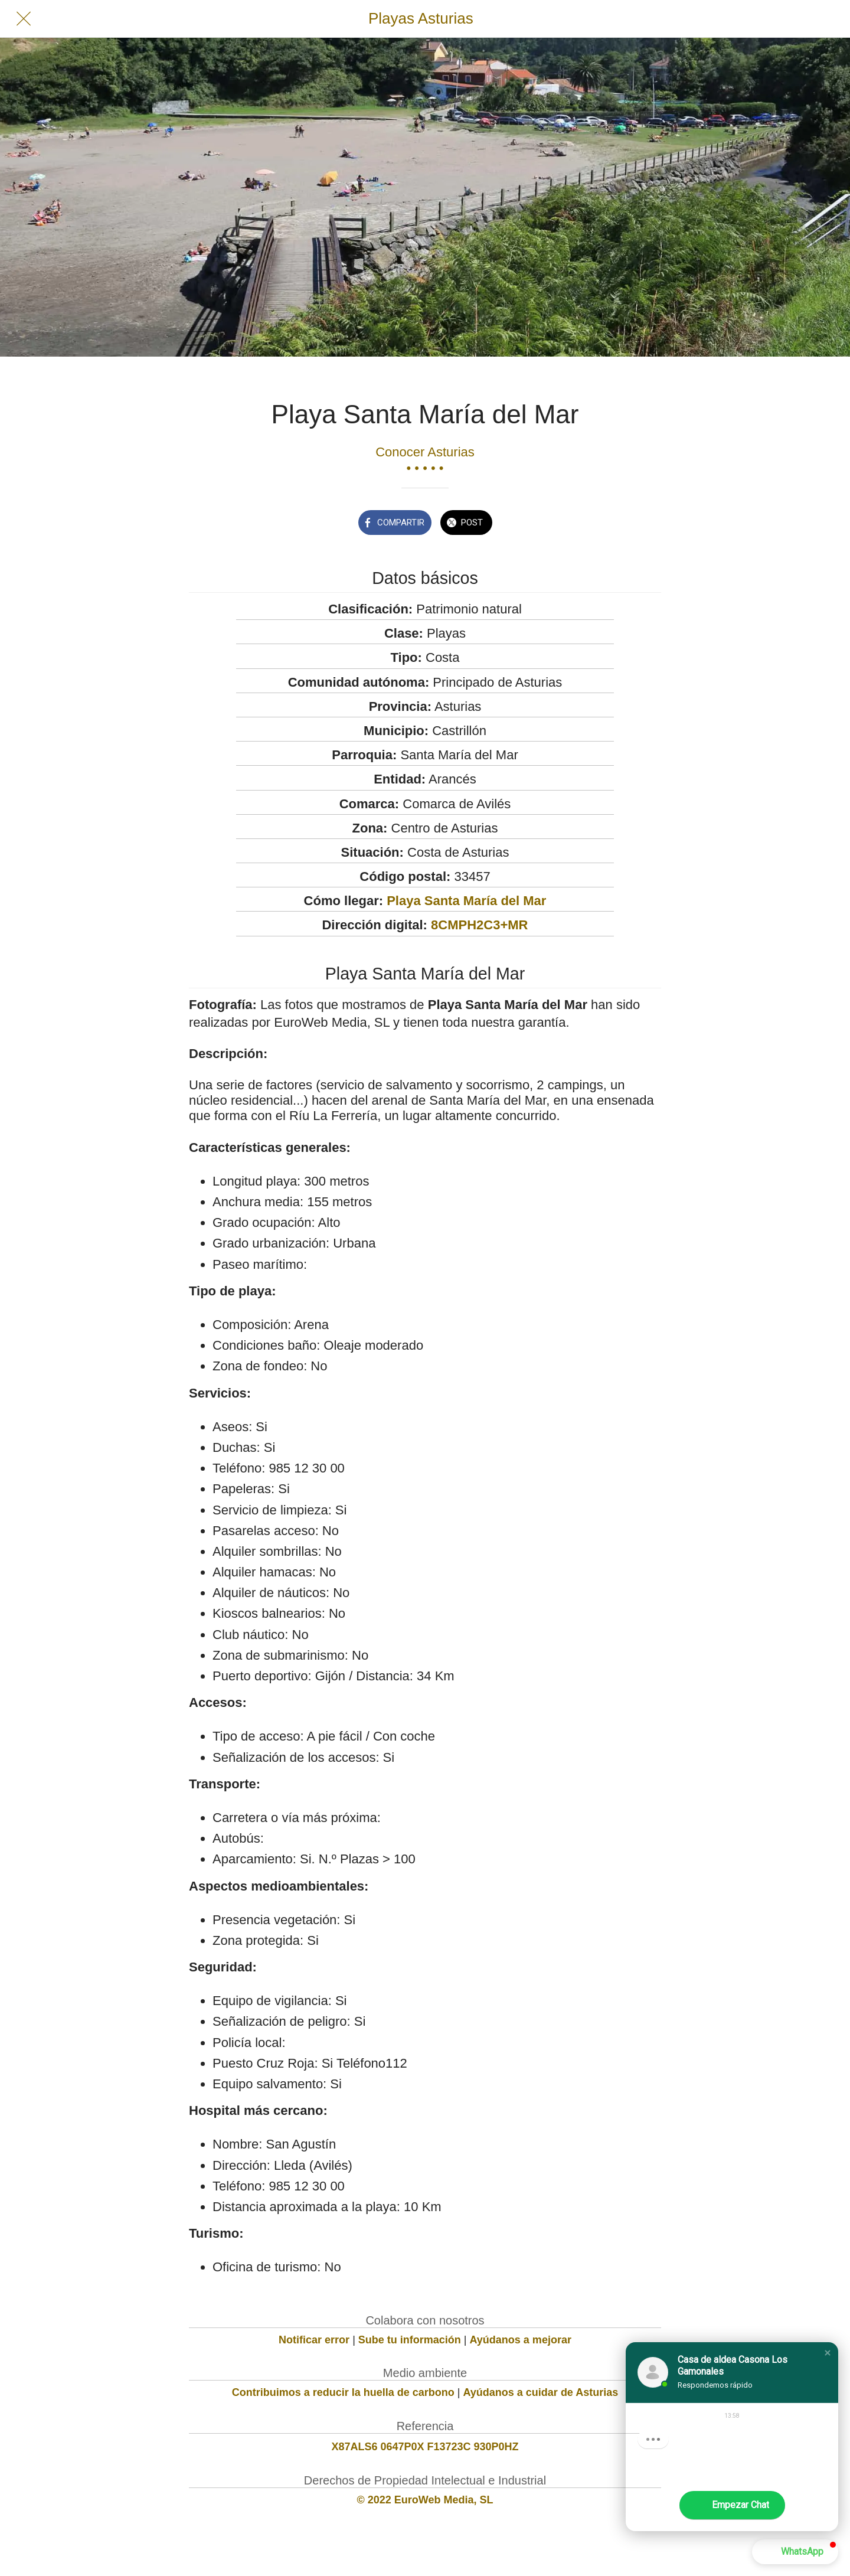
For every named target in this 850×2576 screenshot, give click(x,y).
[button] (827, 2353)
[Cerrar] (24, 19)
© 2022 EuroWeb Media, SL (425, 2500)
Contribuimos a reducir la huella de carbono (343, 2392)
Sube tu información (409, 2340)
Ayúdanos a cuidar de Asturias (541, 2392)
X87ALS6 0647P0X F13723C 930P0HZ (424, 2447)
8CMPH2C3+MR (479, 925)
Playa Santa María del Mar (466, 900)
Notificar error (314, 2340)
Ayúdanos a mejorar (520, 2340)
